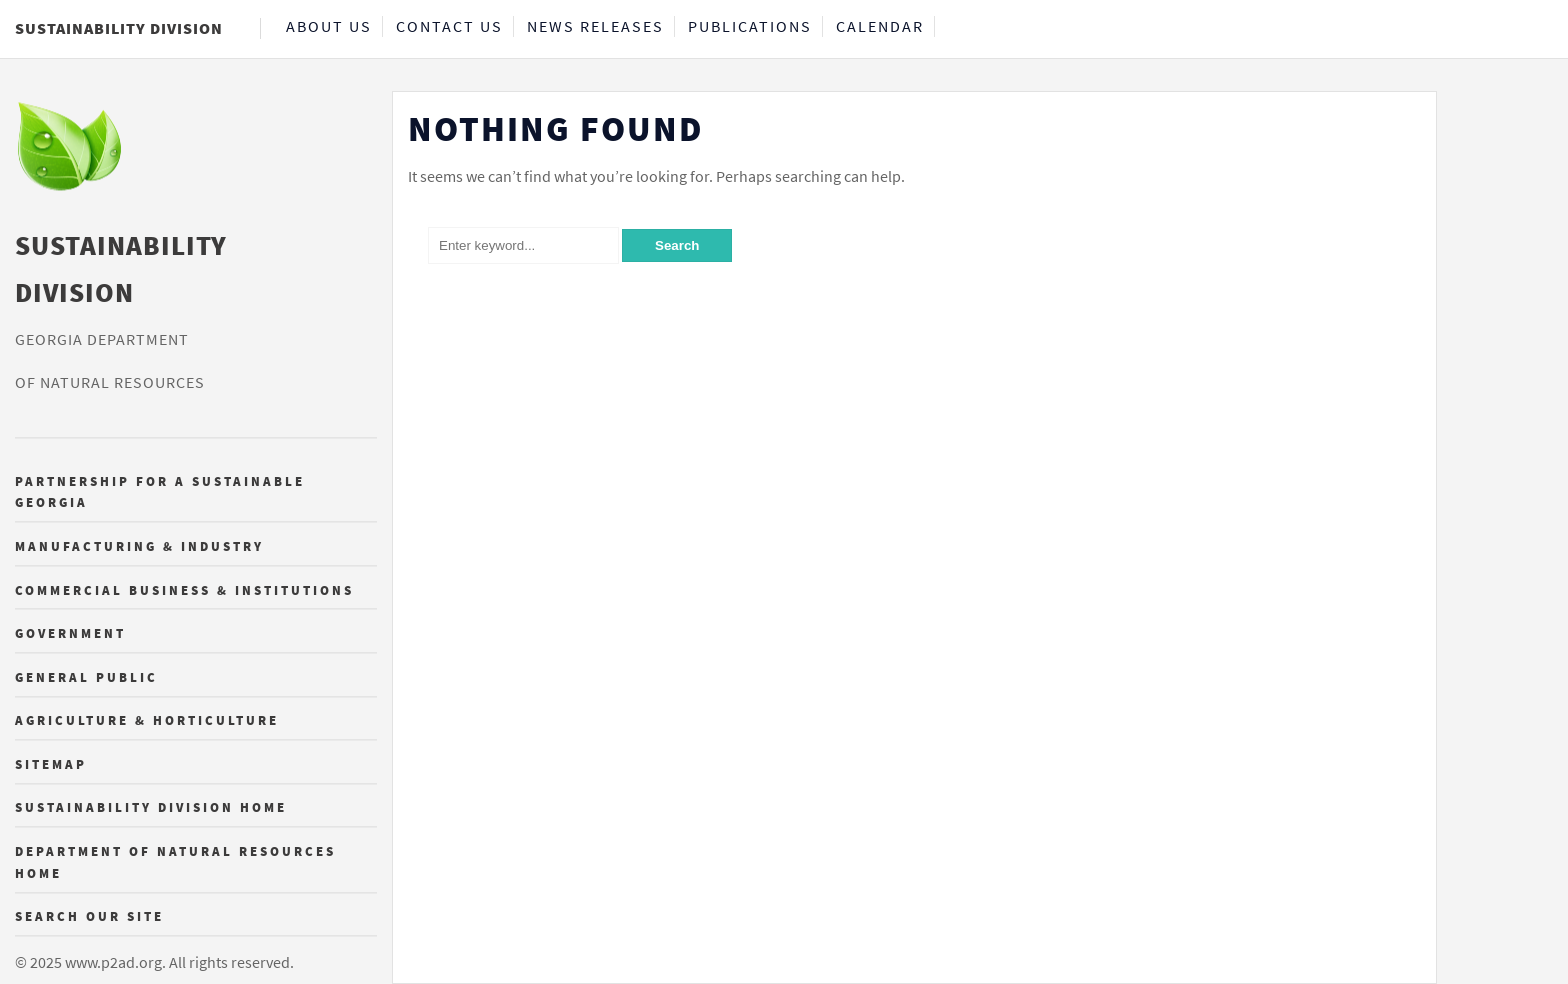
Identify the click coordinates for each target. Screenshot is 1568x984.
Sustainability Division (119, 28)
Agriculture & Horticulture (147, 721)
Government (70, 634)
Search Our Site (89, 917)
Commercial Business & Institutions (184, 590)
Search (677, 245)
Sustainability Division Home (151, 808)
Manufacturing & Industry (139, 546)
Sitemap (51, 764)
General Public (86, 677)
